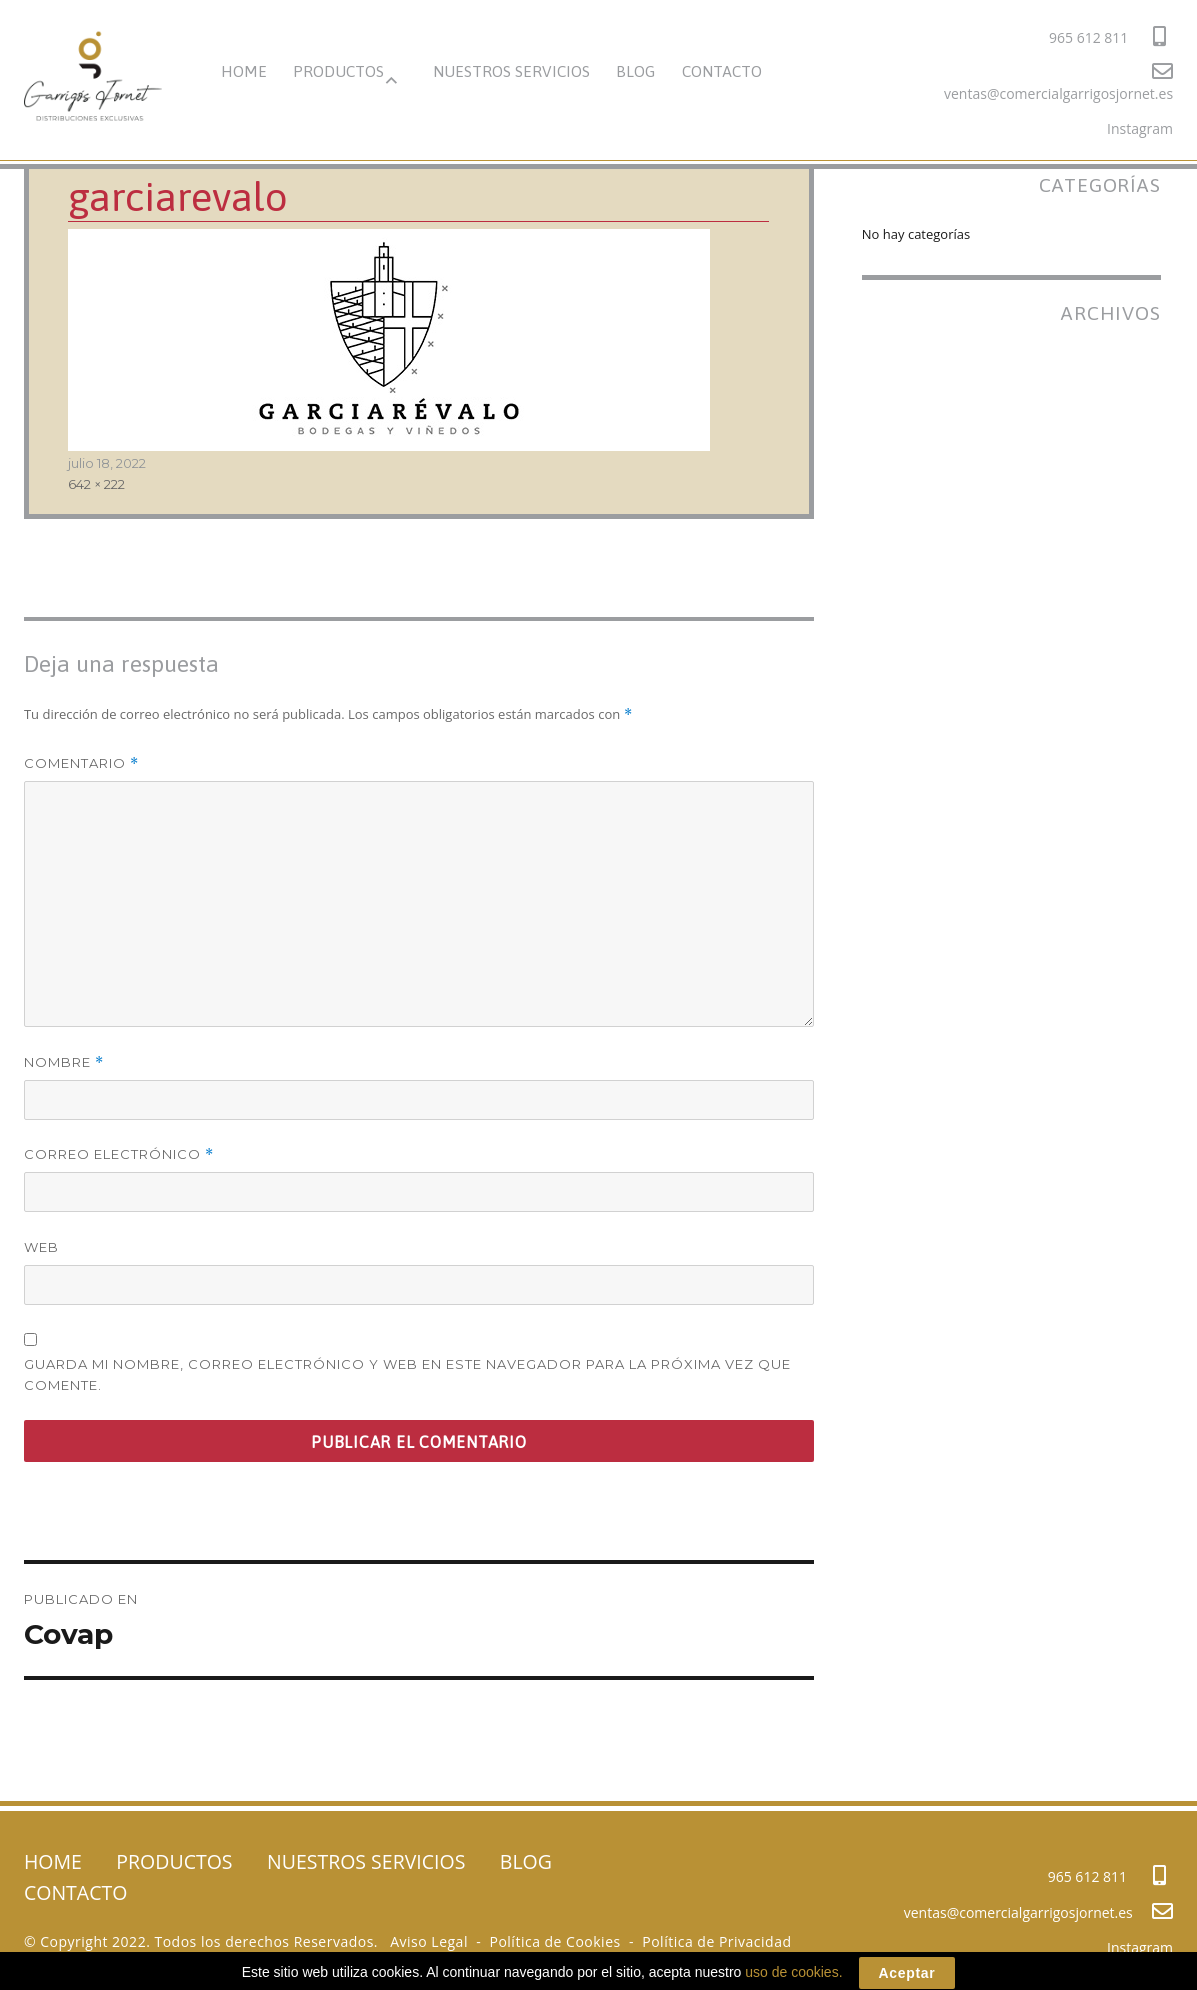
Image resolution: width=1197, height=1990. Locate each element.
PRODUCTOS (338, 71)
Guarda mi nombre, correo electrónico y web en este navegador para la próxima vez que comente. (407, 1374)
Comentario (81, 763)
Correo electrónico (119, 1154)
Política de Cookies (554, 1941)
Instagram (1140, 128)
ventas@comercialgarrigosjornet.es (1058, 82)
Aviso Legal (429, 1941)
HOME (244, 71)
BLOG (635, 71)
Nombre (64, 1062)
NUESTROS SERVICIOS (511, 71)
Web (41, 1247)
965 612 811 (1107, 36)
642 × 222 (96, 484)
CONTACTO (722, 71)
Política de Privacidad (716, 1941)
